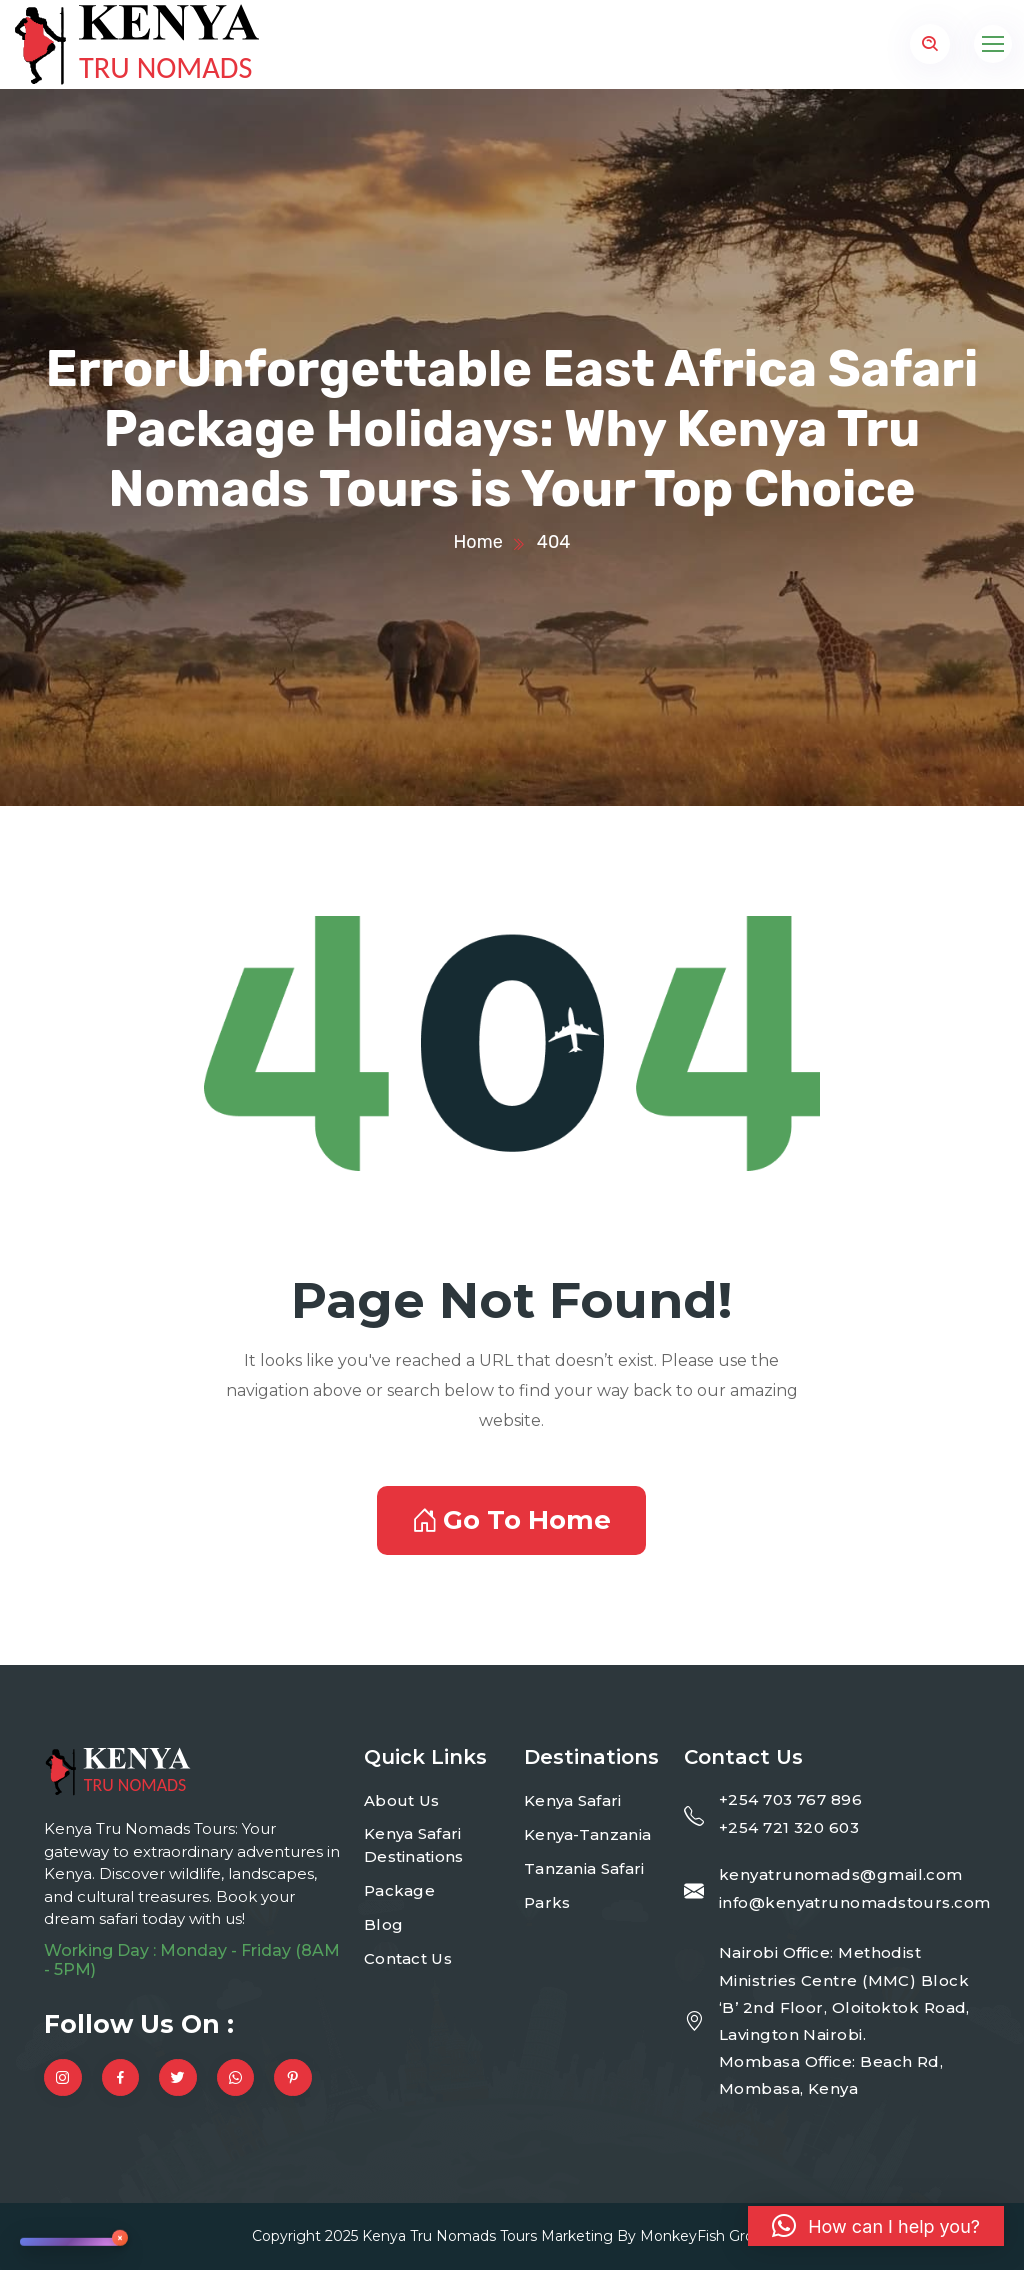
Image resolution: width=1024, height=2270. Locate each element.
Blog (383, 1924)
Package (399, 1890)
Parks (547, 1902)
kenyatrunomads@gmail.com (841, 1874)
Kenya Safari (573, 1800)
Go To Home (511, 1520)
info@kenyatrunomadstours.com (855, 1902)
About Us (401, 1800)
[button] (876, 2226)
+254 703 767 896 (790, 1799)
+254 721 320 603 (789, 1827)
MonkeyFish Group (706, 2236)
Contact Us (408, 1958)
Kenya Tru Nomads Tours (449, 2236)
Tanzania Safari (584, 1868)
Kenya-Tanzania (587, 1834)
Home (477, 542)
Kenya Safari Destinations (414, 1845)
